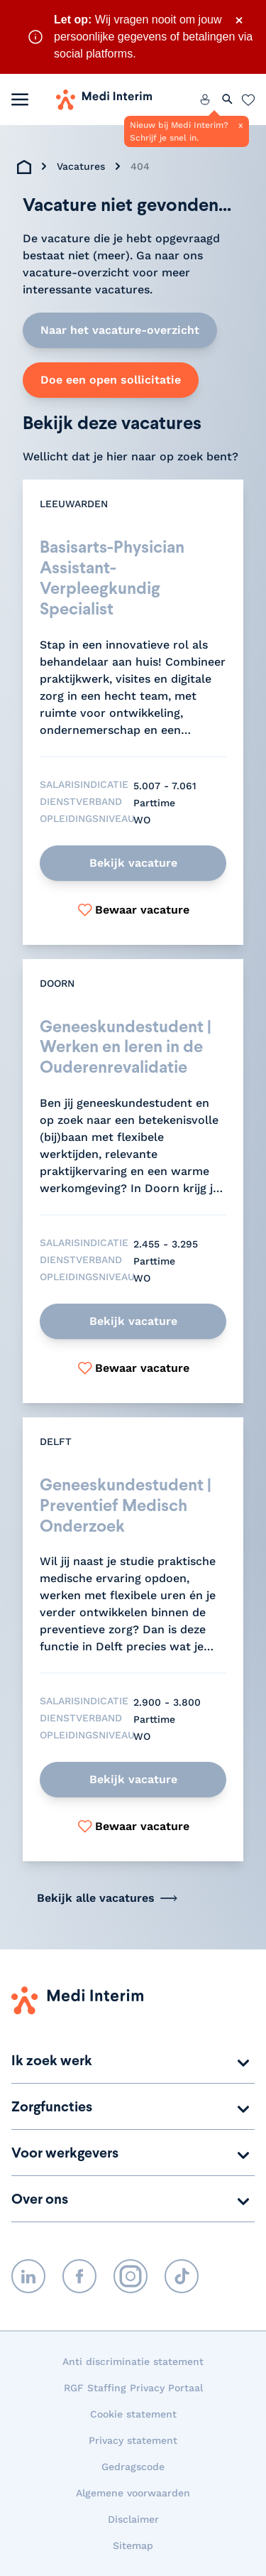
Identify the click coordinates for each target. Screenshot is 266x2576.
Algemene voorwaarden (133, 2493)
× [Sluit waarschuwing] (239, 19)
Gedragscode (133, 2466)
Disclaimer (133, 2519)
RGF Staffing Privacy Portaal (133, 2387)
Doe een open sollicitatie (110, 379)
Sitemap (133, 2545)
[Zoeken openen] (227, 99)
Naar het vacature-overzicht (119, 330)
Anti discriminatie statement (133, 2361)
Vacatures (81, 166)
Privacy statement (133, 2440)
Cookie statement (133, 2414)
